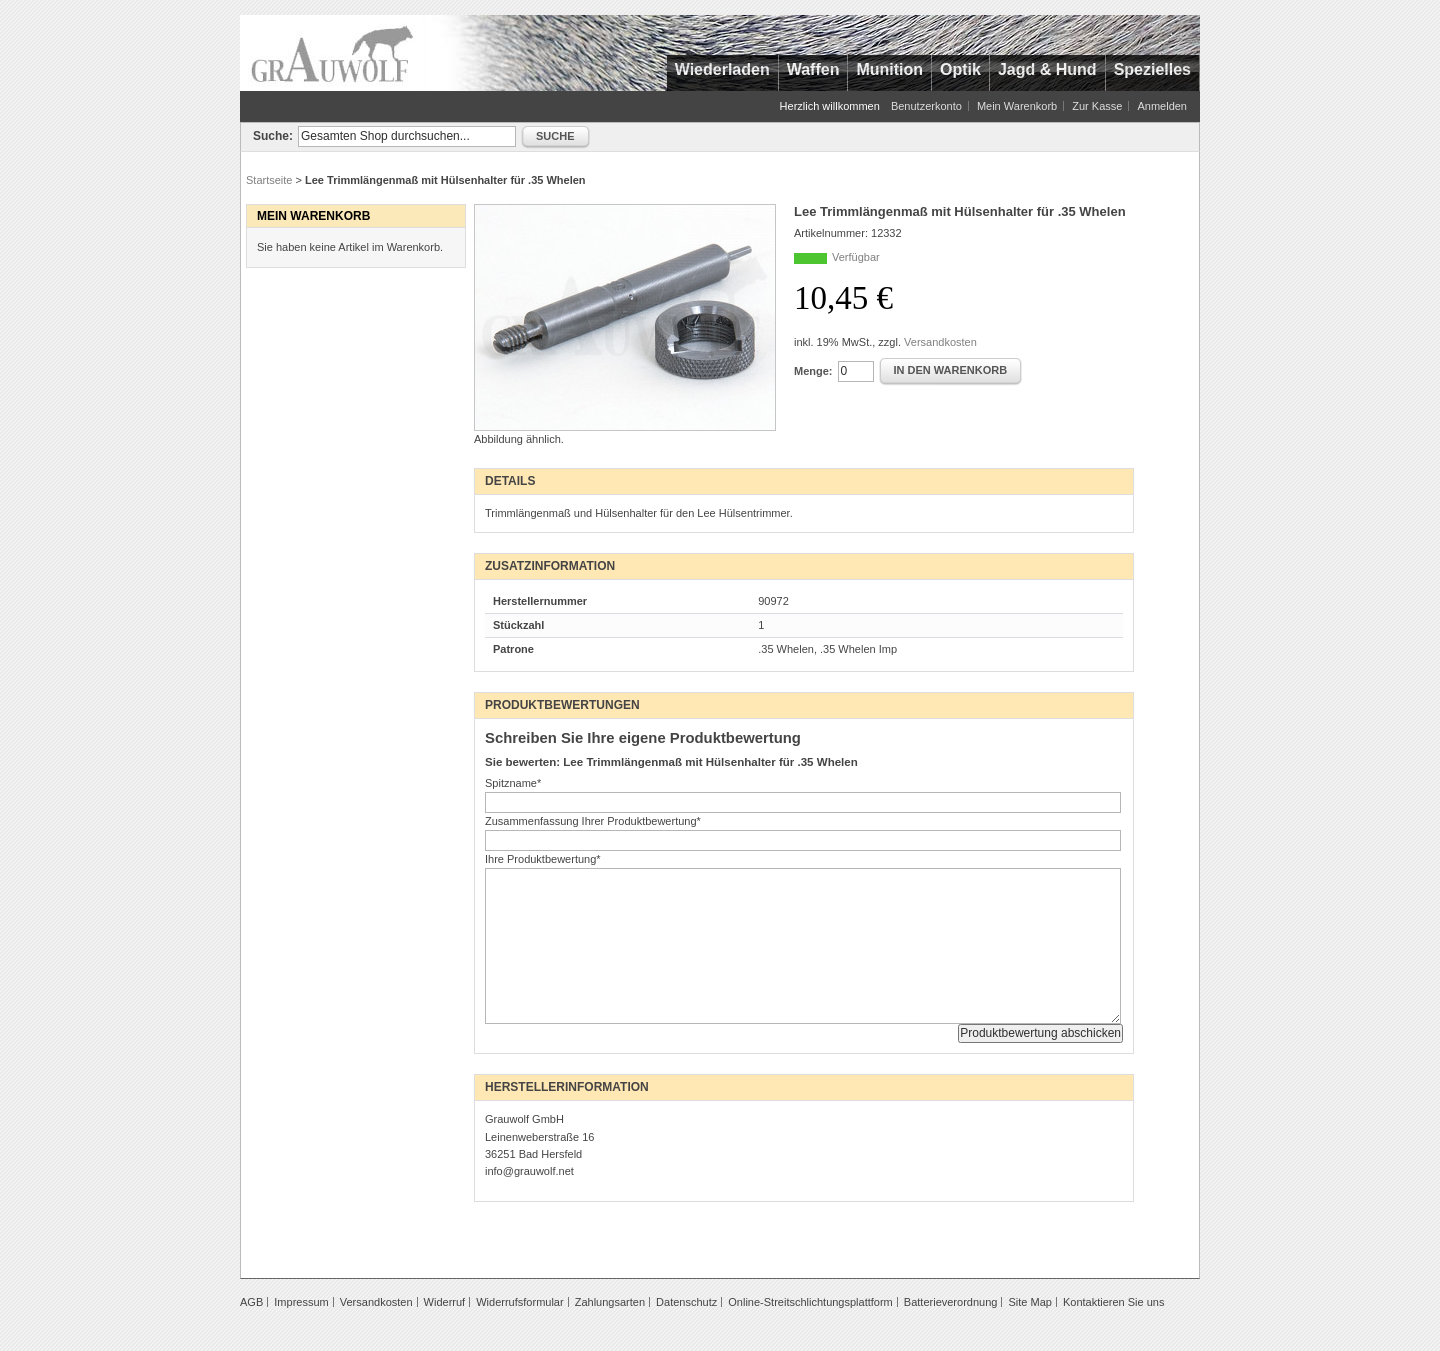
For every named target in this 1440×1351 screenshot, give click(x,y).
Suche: (273, 136)
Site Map (1029, 1302)
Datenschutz (686, 1302)
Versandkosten (940, 342)
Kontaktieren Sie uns (1114, 1302)
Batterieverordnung (951, 1302)
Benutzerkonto (926, 106)
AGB (251, 1302)
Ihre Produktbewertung (543, 859)
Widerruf (445, 1302)
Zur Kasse (1097, 106)
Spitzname (513, 783)
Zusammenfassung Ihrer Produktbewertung (593, 821)
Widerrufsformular (519, 1302)
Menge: (813, 371)
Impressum (301, 1302)
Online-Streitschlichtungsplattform (810, 1302)
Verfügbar (856, 257)
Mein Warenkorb (1017, 106)
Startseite (269, 180)
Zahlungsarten (610, 1302)
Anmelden (1162, 106)
